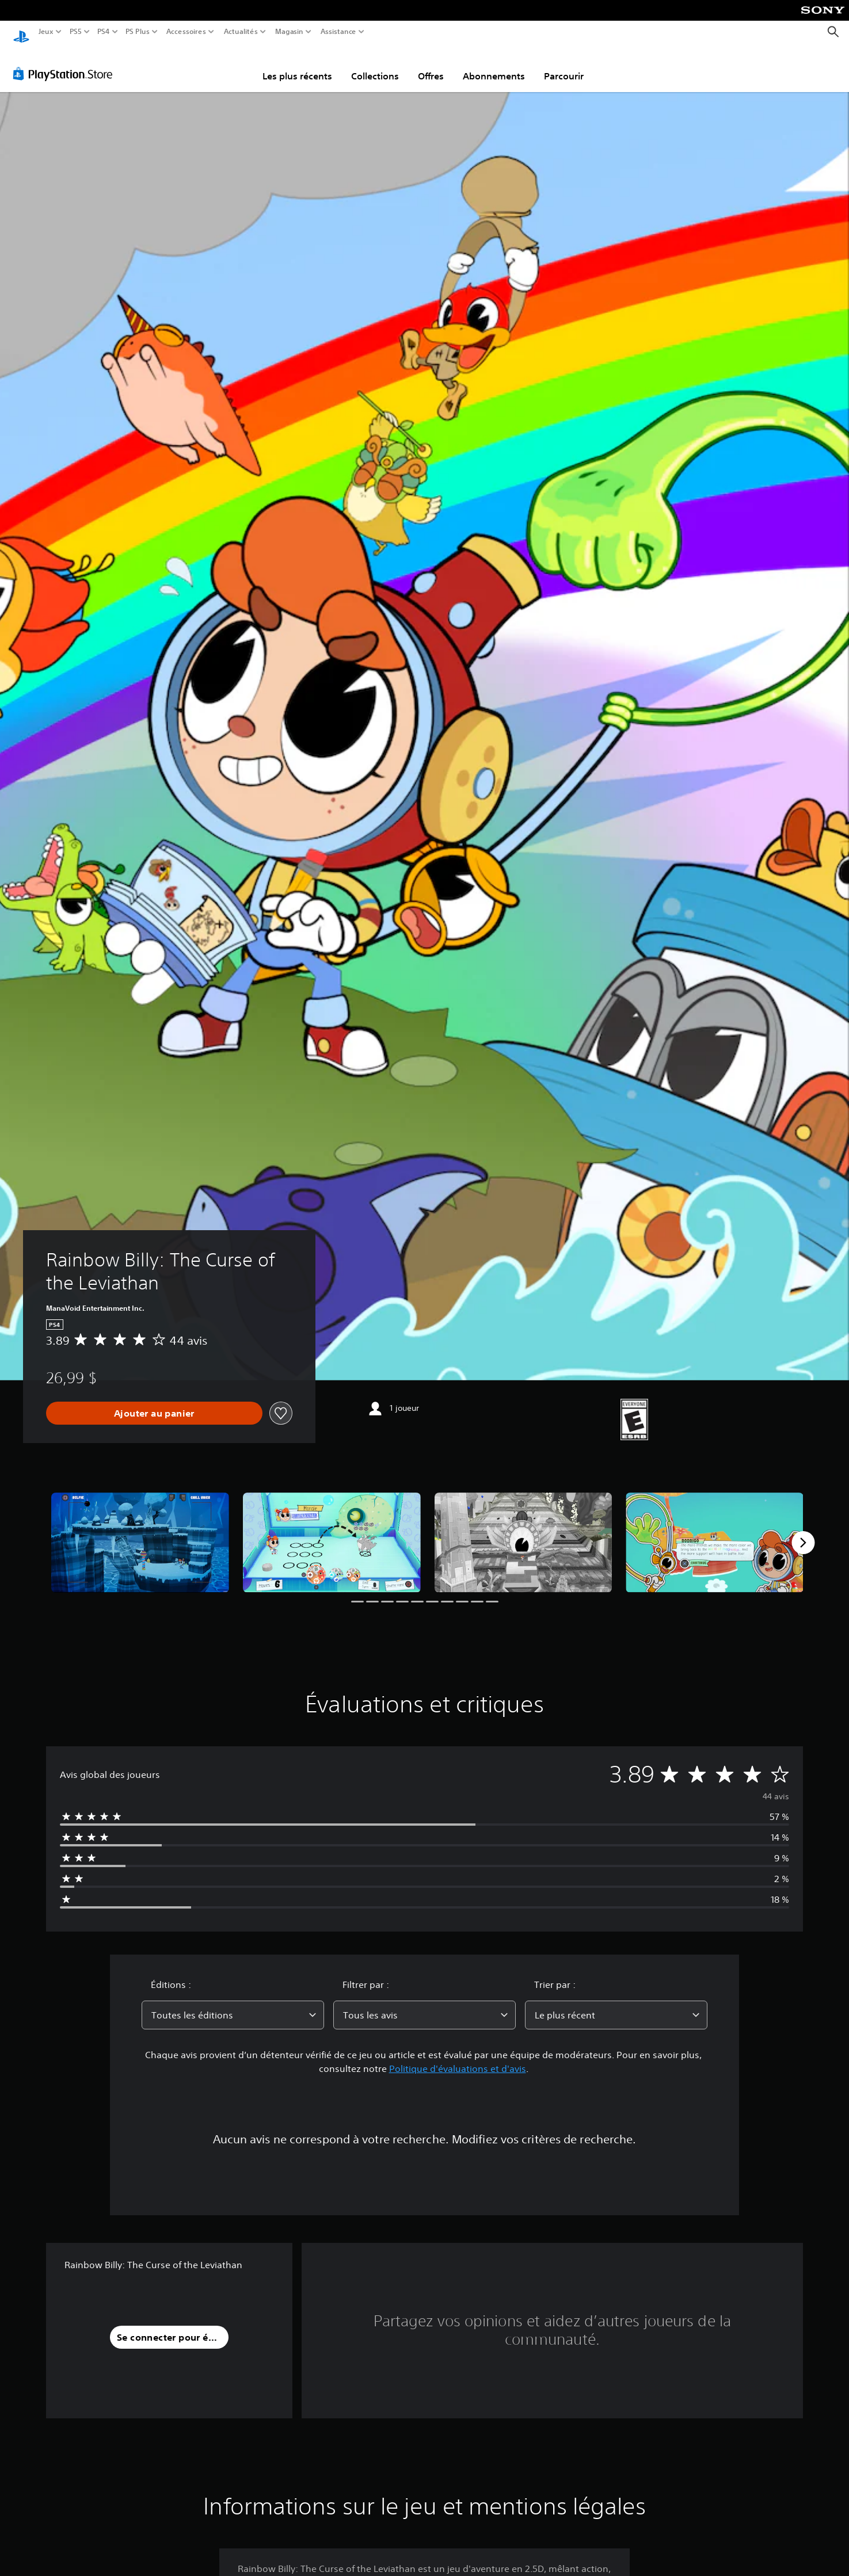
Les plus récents (297, 65)
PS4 (103, 31)
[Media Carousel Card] (140, 1532)
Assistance (339, 31)
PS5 (75, 31)
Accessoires (185, 31)
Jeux (46, 31)
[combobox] (233, 2004)
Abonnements (494, 65)
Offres (431, 65)
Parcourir (564, 65)
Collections (375, 65)
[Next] (802, 1531)
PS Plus (137, 31)
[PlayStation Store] (66, 63)
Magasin (289, 31)
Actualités (241, 31)
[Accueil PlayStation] (21, 32)
